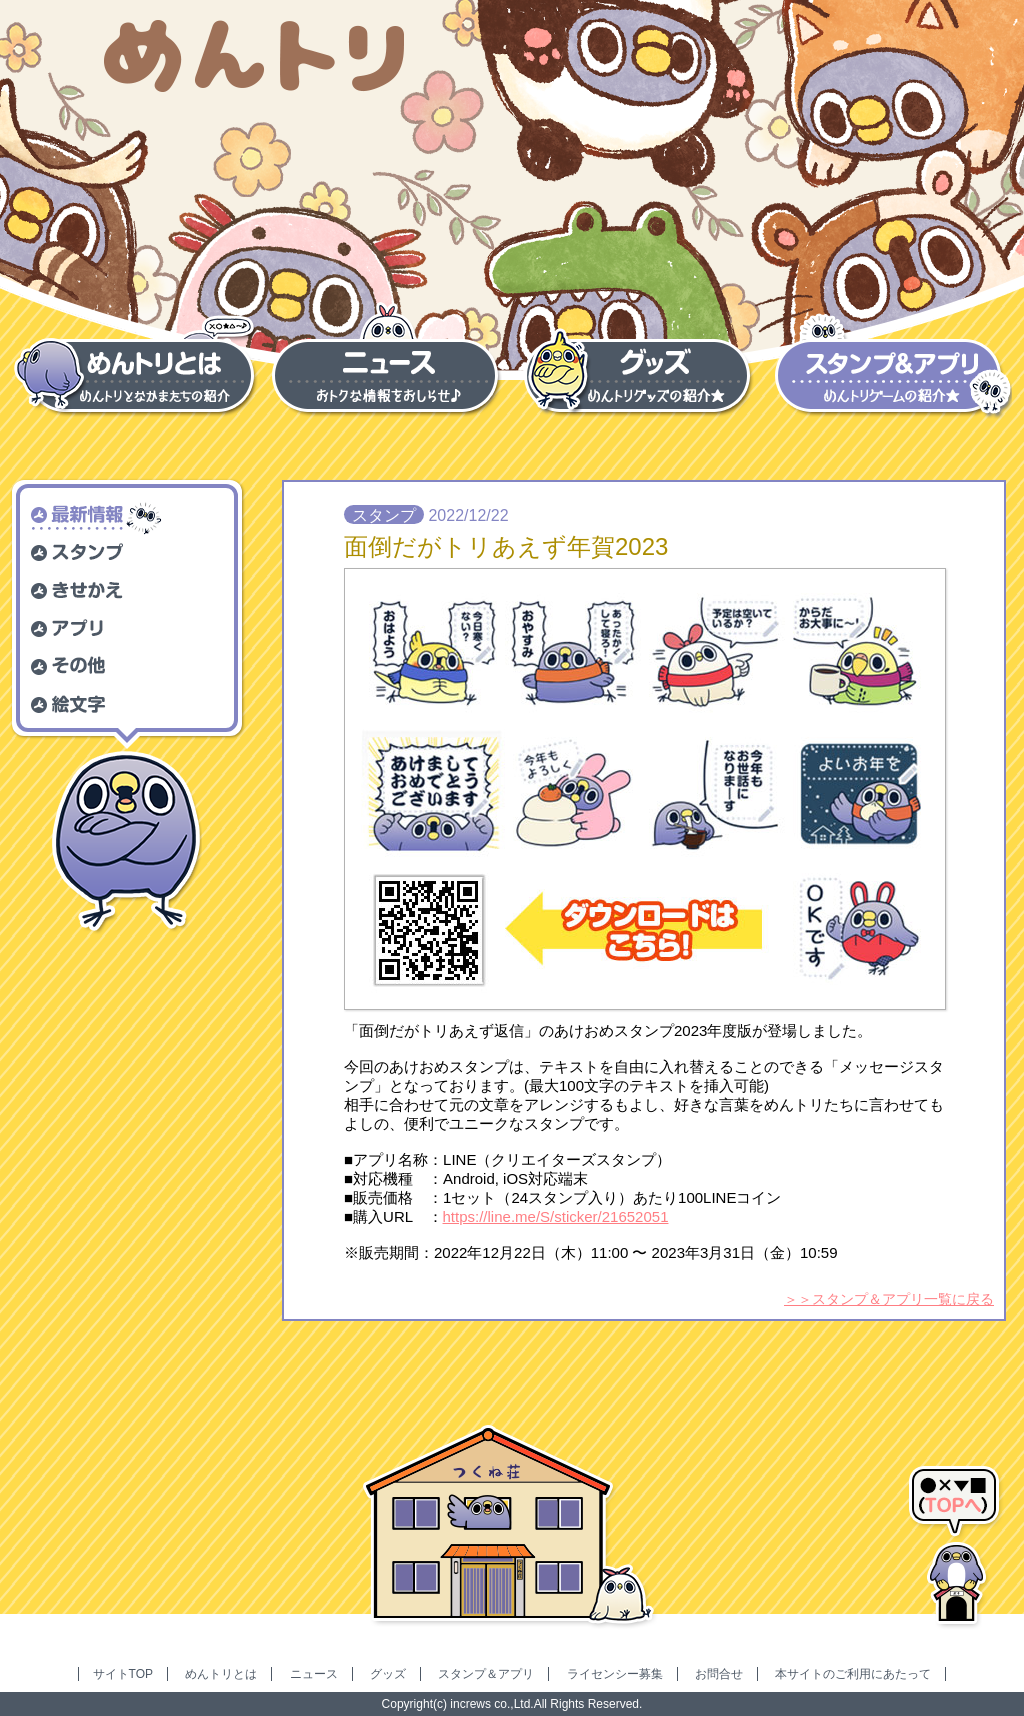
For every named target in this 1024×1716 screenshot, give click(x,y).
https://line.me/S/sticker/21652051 (556, 1216)
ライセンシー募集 (615, 1674)
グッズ (388, 1674)
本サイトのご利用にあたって (853, 1674)
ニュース (314, 1674)
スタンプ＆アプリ (486, 1674)
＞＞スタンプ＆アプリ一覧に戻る (889, 1299)
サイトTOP (123, 1674)
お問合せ (719, 1674)
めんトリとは (221, 1674)
